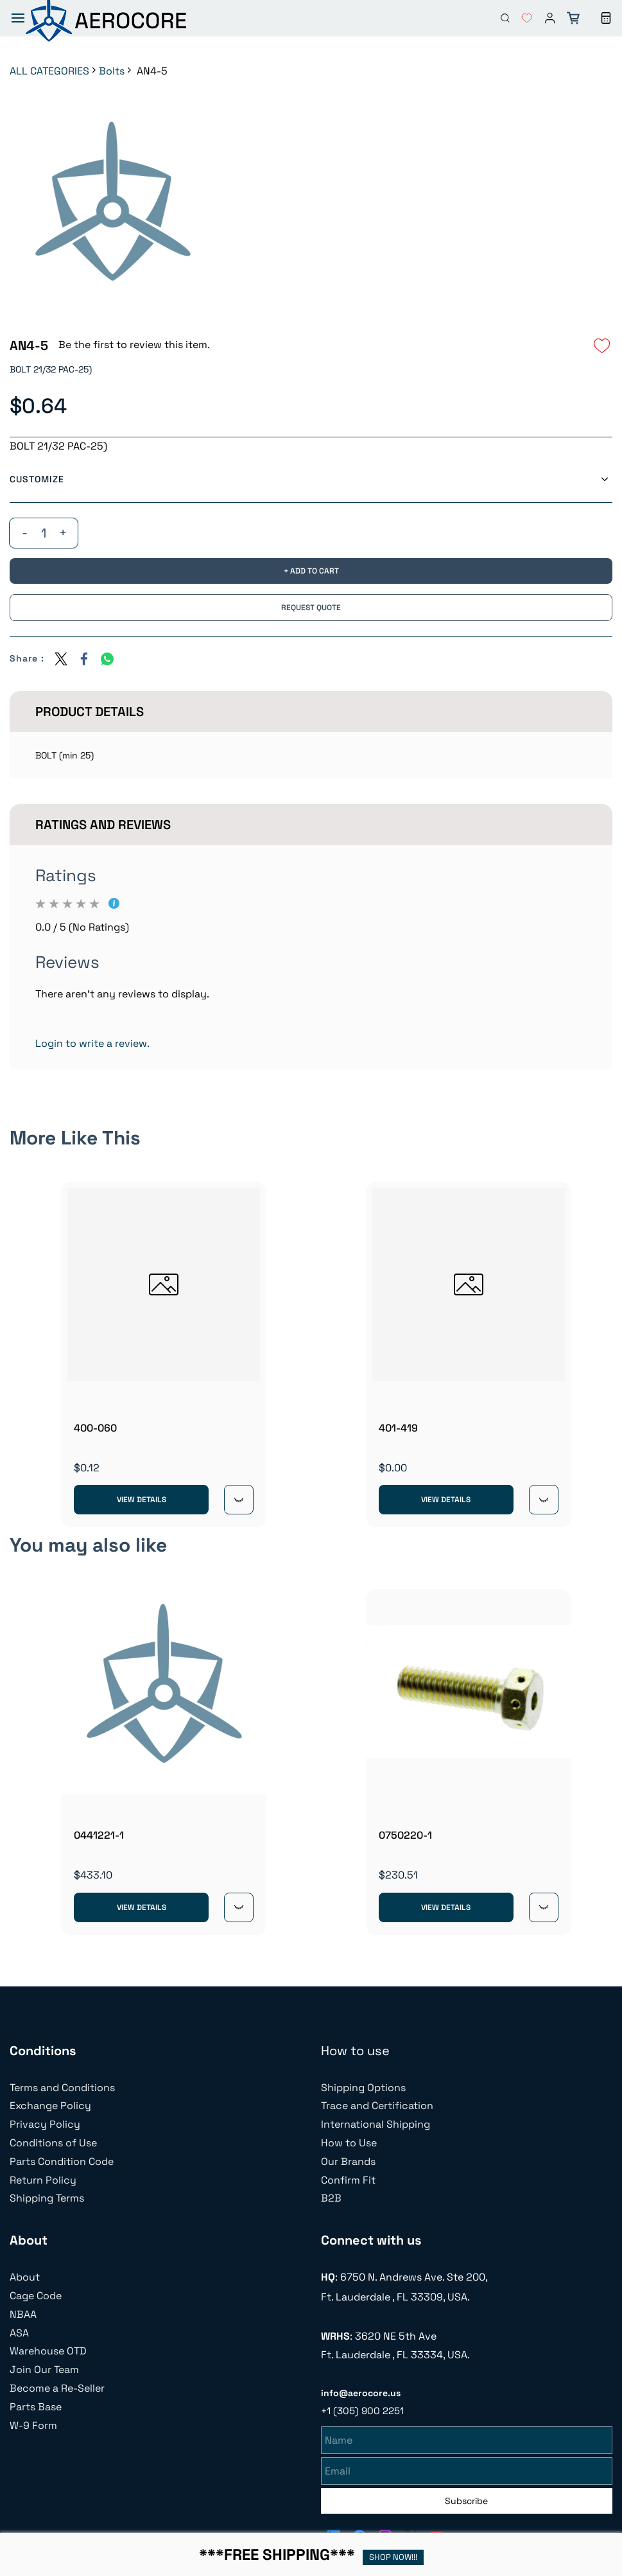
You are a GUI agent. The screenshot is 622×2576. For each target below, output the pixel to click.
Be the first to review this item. (134, 344)
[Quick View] (239, 1499)
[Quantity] (43, 533)
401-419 (398, 1428)
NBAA (23, 2314)
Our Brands (348, 2161)
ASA (19, 2333)
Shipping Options (363, 2087)
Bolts (112, 71)
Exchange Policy (50, 2105)
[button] (521, 18)
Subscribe (466, 2499)
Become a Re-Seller (57, 2388)
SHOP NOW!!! (393, 2557)
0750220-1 (405, 1835)
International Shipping (375, 2124)
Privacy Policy (45, 2124)
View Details (141, 1499)
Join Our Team (44, 2369)
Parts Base (36, 2407)
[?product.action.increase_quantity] (63, 532)
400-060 (95, 1428)
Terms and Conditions (62, 2087)
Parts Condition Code (62, 2161)
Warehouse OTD (48, 2351)
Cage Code (36, 2295)
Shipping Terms (47, 2198)
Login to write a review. (92, 1043)
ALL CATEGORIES (49, 71)
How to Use (349, 2143)
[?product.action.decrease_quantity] (24, 532)
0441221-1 (99, 1835)
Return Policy (43, 2180)
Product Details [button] (89, 711)
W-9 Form (33, 2425)
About (25, 2277)
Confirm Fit (348, 2180)
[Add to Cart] (311, 571)
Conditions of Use (53, 2143)
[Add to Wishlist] (602, 345)
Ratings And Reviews (103, 824)
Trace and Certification (377, 2105)
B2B (331, 2198)
